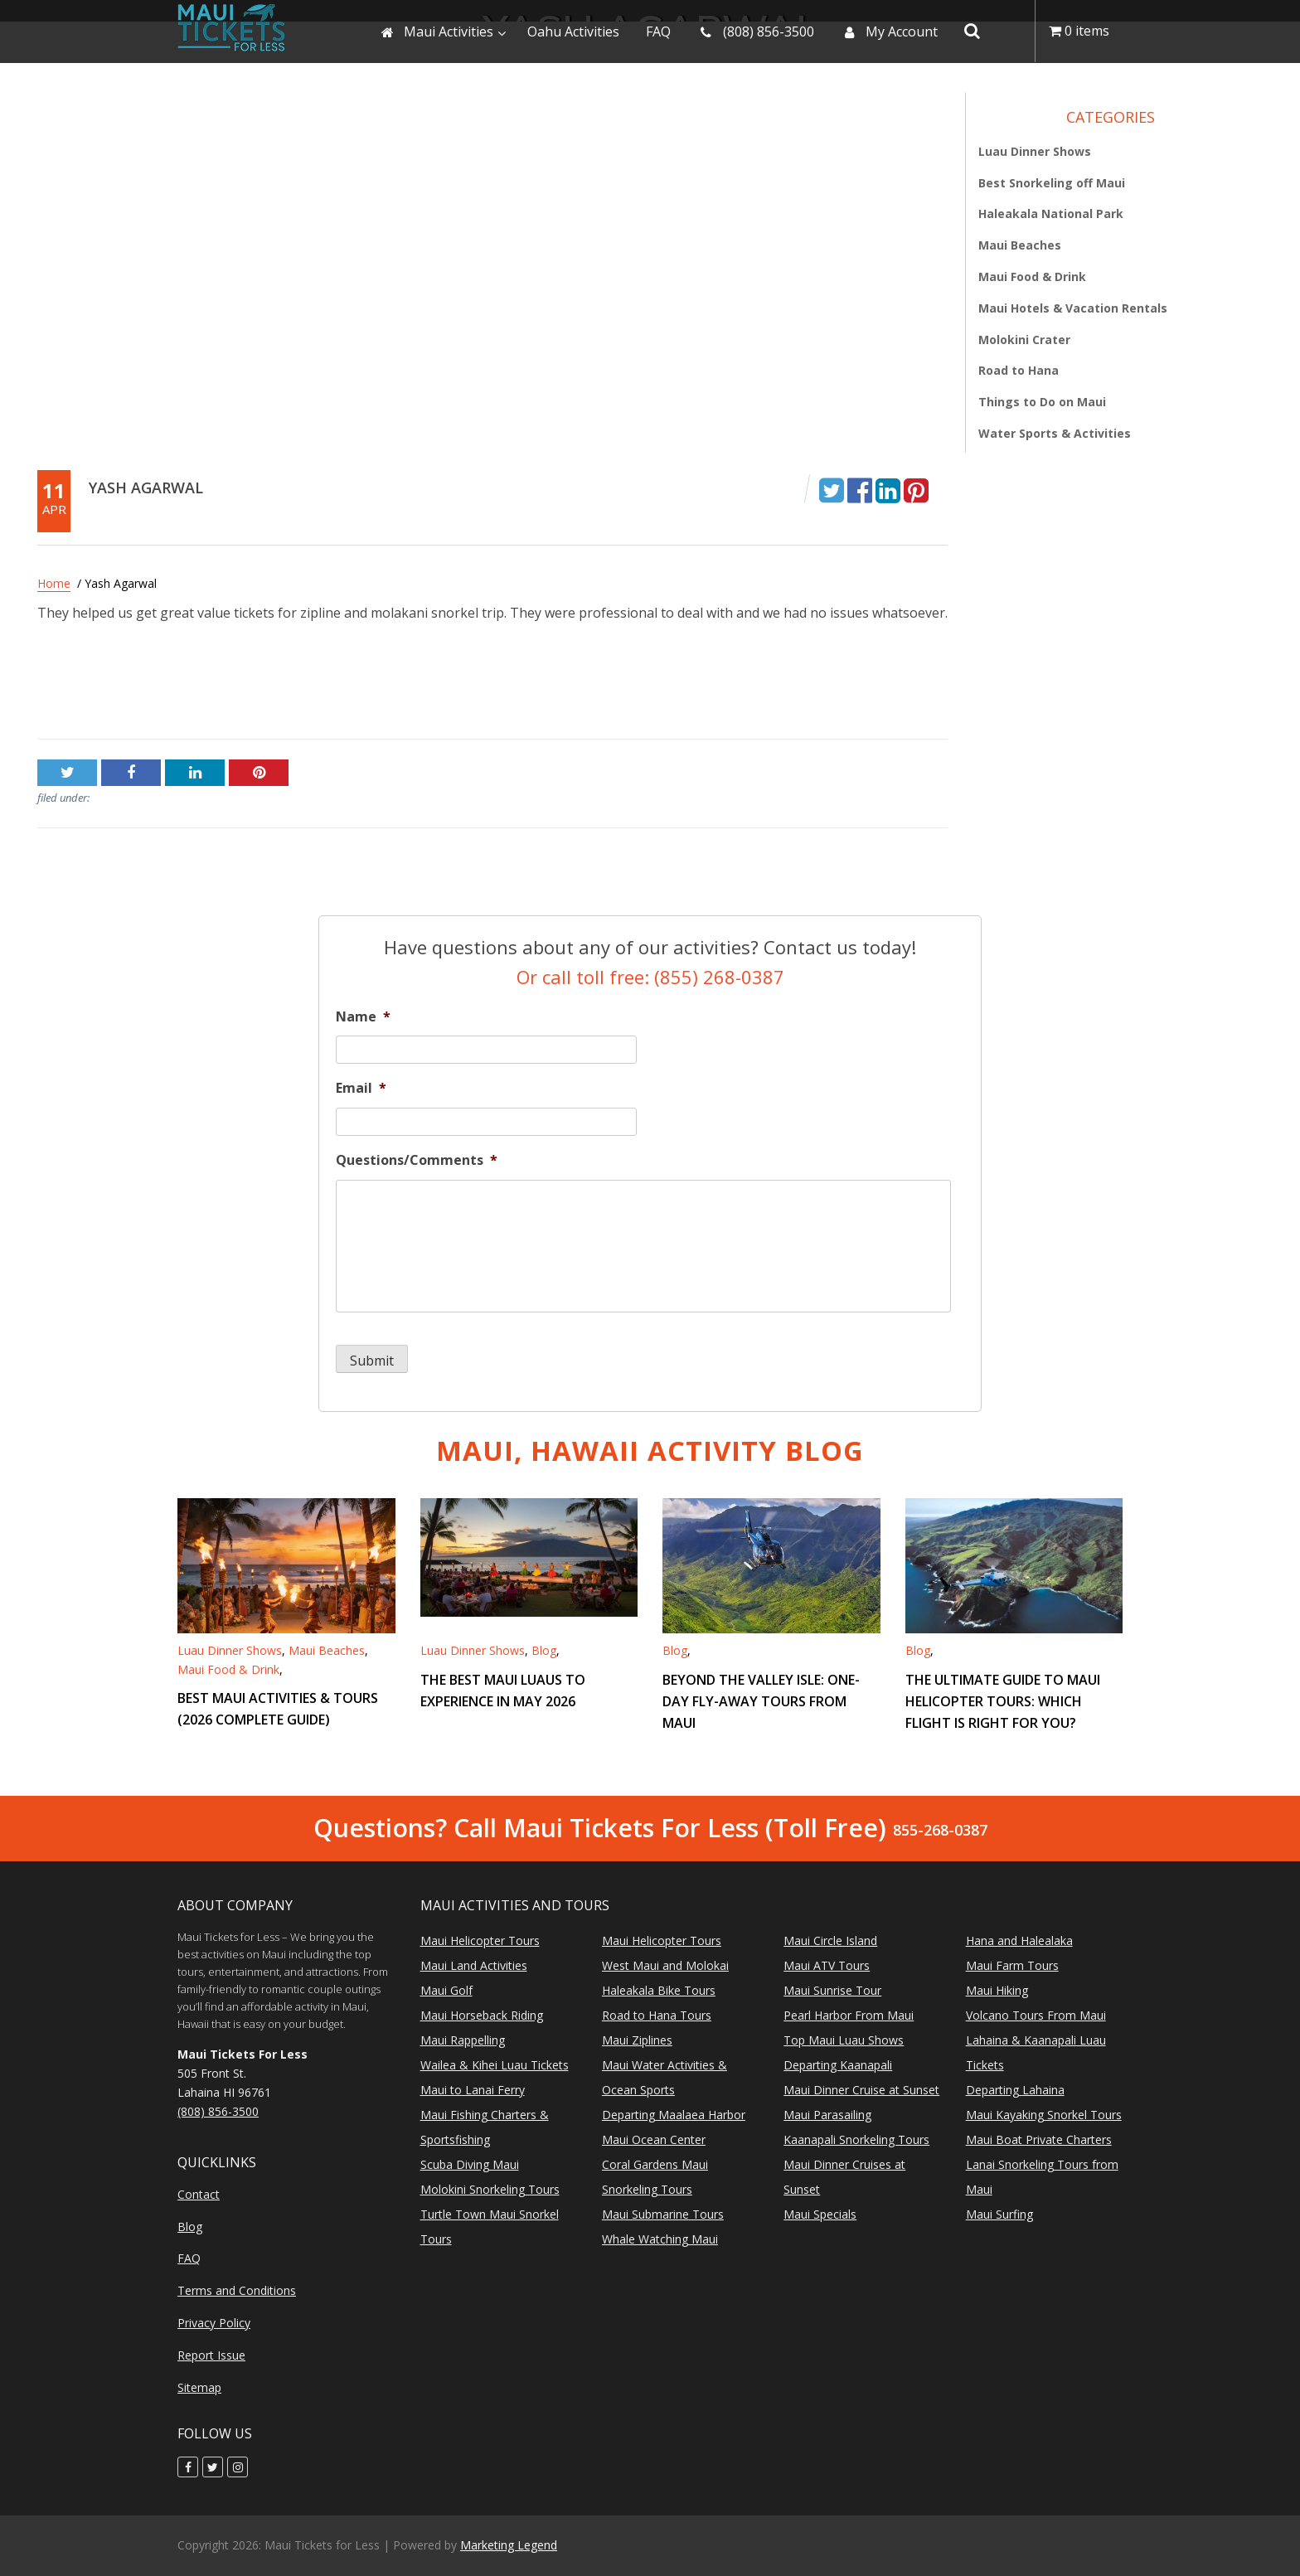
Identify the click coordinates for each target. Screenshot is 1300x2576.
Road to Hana (1018, 370)
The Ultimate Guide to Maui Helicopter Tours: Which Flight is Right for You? (1002, 1701)
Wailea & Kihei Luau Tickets (494, 2065)
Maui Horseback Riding (481, 2015)
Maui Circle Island (830, 1940)
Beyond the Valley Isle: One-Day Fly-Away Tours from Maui (761, 1701)
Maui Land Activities (473, 1965)
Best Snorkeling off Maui (1051, 183)
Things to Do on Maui (1042, 402)
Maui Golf (446, 1990)
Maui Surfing (999, 2214)
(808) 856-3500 (218, 2111)
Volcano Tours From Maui (1036, 2015)
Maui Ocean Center (654, 2139)
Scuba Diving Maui (469, 2164)
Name (363, 1017)
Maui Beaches (1019, 245)
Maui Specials (819, 2214)
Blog (543, 1650)
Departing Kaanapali (837, 2065)
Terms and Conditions (236, 2290)
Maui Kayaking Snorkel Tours (1044, 2114)
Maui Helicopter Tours (480, 1940)
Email (361, 1088)
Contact (198, 2194)
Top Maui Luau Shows (843, 2040)
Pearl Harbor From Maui (848, 2015)
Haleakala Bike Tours (658, 1990)
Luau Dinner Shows (1034, 151)
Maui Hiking (997, 1990)
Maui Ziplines (637, 2040)
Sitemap (199, 2387)
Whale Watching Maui (660, 2239)
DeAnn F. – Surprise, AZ (109, 687)
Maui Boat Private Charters (1039, 2139)
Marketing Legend (508, 2545)
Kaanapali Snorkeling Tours (856, 2139)
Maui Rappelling (462, 2040)
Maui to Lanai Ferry (472, 2090)
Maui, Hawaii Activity (650, 1450)
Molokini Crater (1024, 339)
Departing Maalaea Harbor (673, 2114)
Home (53, 583)
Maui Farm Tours (1012, 1965)
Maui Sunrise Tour (832, 1990)
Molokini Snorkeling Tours (490, 2189)
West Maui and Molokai (665, 1965)
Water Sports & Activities (1054, 433)
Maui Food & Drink (1032, 276)
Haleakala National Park (1050, 213)
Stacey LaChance (896, 687)
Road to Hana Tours (656, 2015)
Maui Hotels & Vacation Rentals (1072, 308)
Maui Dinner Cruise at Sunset (861, 2090)
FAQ (189, 2258)
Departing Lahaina (1015, 2090)
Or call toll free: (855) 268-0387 (650, 976)
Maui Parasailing (827, 2114)
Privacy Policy (213, 2323)
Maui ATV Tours (826, 1965)
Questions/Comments (416, 1160)
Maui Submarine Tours (663, 2214)
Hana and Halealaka (1019, 1940)
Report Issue (211, 2355)
